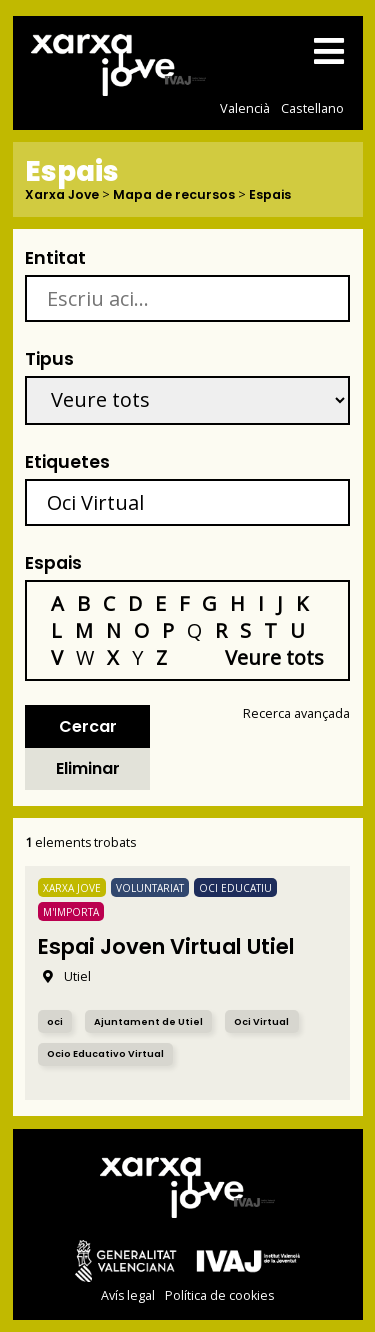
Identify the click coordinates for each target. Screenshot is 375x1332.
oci (55, 1021)
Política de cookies (219, 1295)
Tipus (49, 359)
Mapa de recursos (174, 195)
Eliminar (88, 768)
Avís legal (128, 1295)
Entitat (55, 258)
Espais (270, 195)
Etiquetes (67, 462)
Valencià (245, 108)
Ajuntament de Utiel (148, 1021)
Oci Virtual (261, 1021)
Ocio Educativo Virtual (105, 1053)
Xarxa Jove (62, 195)
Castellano (312, 108)
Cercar (88, 726)
